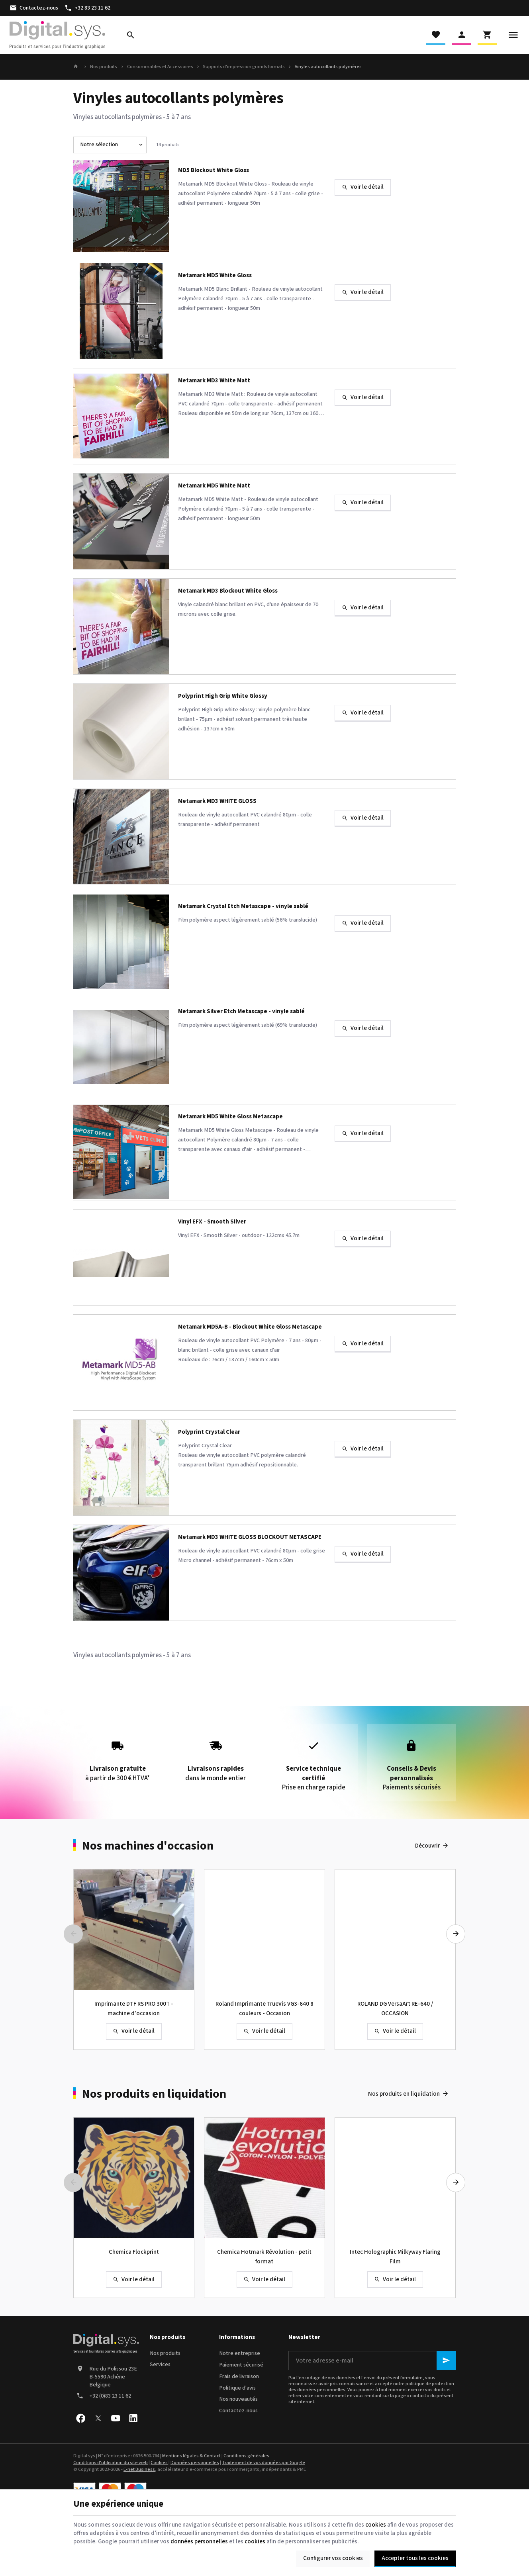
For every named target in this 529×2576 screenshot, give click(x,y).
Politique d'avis (237, 2388)
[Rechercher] (130, 35)
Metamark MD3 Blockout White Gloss (228, 591)
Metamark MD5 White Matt (214, 486)
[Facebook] (80, 2418)
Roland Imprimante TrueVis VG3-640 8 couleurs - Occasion (264, 2009)
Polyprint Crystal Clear (209, 1432)
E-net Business (139, 2469)
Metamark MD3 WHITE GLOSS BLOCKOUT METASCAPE (249, 1537)
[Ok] (446, 2360)
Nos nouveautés (238, 2399)
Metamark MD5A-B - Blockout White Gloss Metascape (250, 1327)
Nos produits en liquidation (154, 2094)
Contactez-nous (238, 2411)
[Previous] (73, 1934)
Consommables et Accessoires (160, 67)
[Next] (455, 1934)
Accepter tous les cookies (415, 2558)
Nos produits (103, 67)
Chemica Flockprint (134, 2252)
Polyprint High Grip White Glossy (222, 696)
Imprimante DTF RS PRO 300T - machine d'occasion (133, 2009)
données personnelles (199, 2541)
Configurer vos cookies (333, 2558)
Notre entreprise (239, 2353)
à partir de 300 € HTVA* (117, 1758)
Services (160, 2365)
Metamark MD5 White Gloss (215, 276)
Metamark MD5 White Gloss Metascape (230, 1117)
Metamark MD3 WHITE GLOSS (217, 801)
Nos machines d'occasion (148, 1846)
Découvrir (427, 1846)
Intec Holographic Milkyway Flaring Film (395, 2257)
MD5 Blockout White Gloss (213, 170)
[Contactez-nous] (33, 8)
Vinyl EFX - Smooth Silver (212, 1222)
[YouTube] (115, 2418)
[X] (98, 2418)
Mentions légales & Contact (191, 2456)
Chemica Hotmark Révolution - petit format (264, 2257)
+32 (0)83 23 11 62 (110, 2396)
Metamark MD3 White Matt (214, 381)
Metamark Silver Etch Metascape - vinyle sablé (241, 1012)
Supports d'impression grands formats (244, 67)
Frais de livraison (239, 2376)
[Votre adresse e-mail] (372, 2360)
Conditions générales (246, 2456)
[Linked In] (133, 2418)
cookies (375, 2525)
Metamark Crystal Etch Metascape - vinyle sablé (243, 906)
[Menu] (513, 35)
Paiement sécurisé (241, 2365)
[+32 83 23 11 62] (87, 8)
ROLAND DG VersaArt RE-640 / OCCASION (395, 2009)
